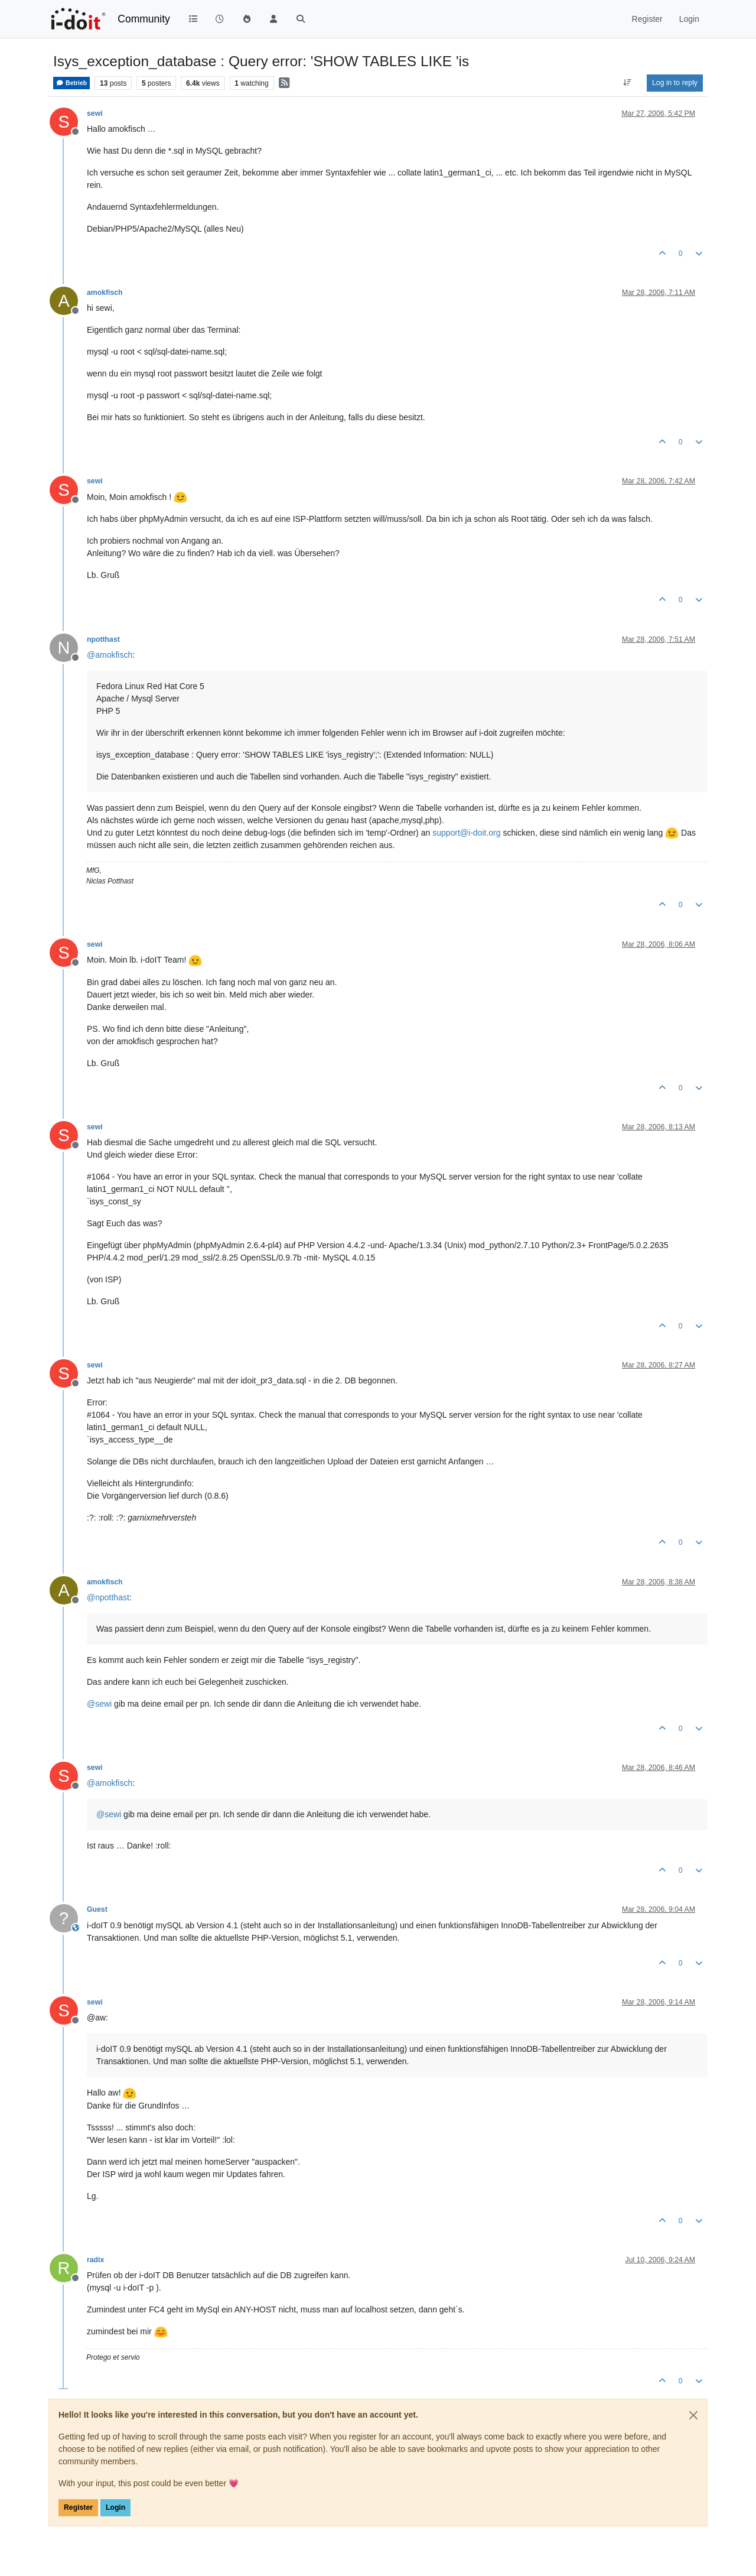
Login (115, 2507)
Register (78, 2507)
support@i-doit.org (466, 832)
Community (144, 19)
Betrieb (71, 83)
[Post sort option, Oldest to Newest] (627, 82)
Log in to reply (675, 83)
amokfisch (105, 292)
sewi (95, 113)
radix (95, 2260)
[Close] (693, 2415)
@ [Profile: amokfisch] (109, 655)
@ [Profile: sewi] (99, 1703)
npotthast (103, 639)
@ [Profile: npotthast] (108, 1597)
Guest (97, 1909)
